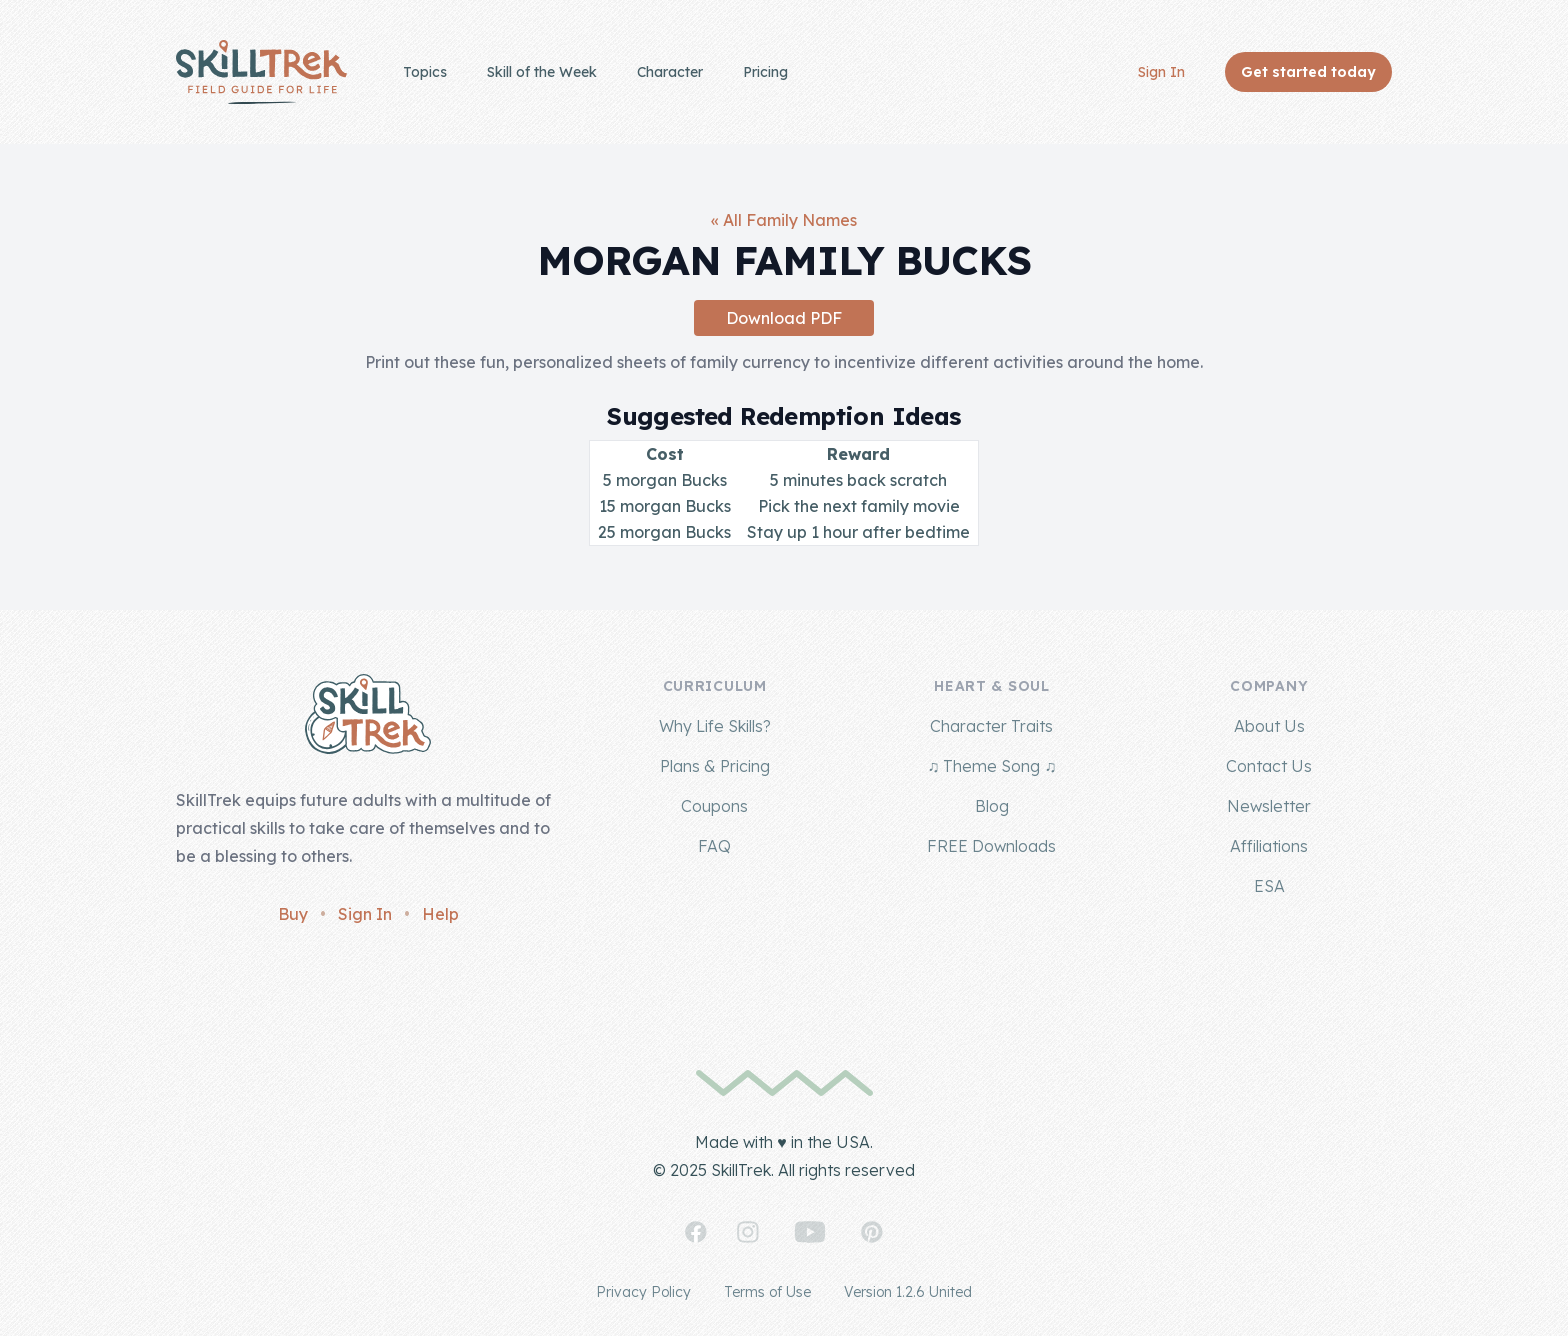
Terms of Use (767, 1292)
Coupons (714, 806)
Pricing (765, 72)
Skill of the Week (542, 72)
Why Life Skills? (715, 726)
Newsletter (1269, 806)
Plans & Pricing (715, 766)
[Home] (261, 72)
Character (670, 72)
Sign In (1161, 72)
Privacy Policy (643, 1292)
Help (440, 914)
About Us (1269, 726)
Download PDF (784, 318)
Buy (293, 914)
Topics (425, 72)
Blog (992, 806)
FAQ (714, 846)
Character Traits (991, 726)
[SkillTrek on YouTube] (810, 1232)
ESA (1269, 886)
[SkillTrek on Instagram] (748, 1232)
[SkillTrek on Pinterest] (872, 1232)
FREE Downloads (991, 846)
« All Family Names (784, 220)
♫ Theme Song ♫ (991, 766)
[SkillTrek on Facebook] (696, 1232)
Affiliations (1269, 846)
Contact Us (1269, 766)
